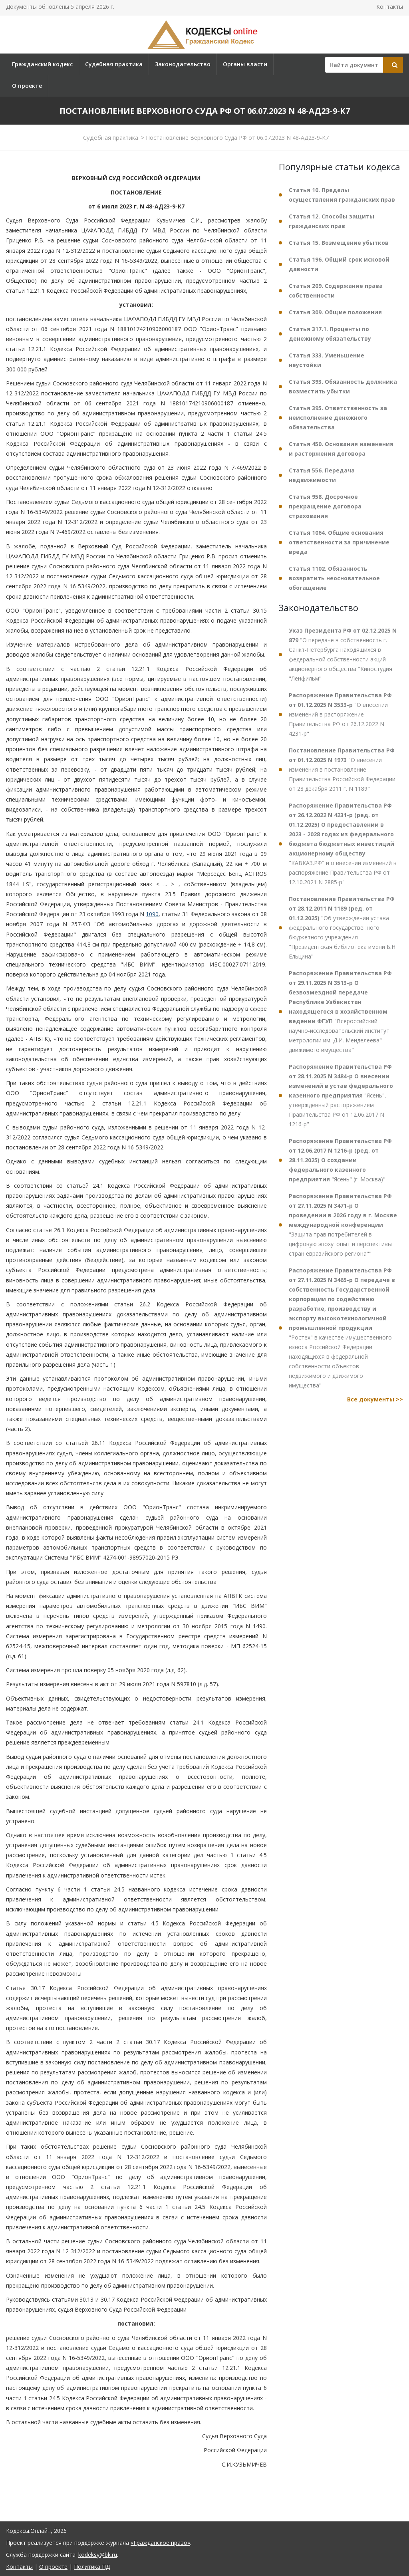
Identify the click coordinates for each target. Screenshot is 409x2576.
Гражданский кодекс (42, 64)
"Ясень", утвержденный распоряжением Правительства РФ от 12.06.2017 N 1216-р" (341, 1095)
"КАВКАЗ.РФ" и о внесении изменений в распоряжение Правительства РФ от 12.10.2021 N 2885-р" (343, 844)
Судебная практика (114, 64)
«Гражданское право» (160, 2542)
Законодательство (182, 64)
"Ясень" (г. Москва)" (340, 1160)
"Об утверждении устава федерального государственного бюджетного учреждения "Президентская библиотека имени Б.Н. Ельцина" (343, 927)
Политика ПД (92, 2566)
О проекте (27, 85)
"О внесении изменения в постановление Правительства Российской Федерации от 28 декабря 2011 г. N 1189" (342, 769)
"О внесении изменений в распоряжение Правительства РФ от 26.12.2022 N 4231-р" (340, 714)
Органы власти (245, 64)
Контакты (389, 6)
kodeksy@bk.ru (97, 2554)
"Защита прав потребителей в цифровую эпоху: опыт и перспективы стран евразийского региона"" (343, 1224)
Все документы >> (375, 1399)
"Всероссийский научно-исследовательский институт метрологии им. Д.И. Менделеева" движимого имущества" (340, 1011)
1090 (152, 914)
